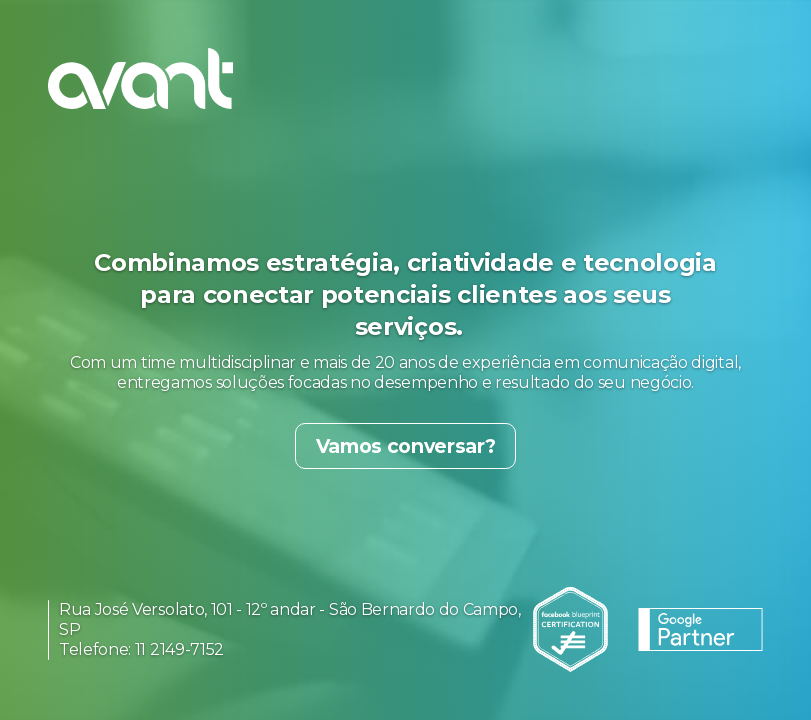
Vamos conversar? (406, 446)
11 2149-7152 (179, 649)
